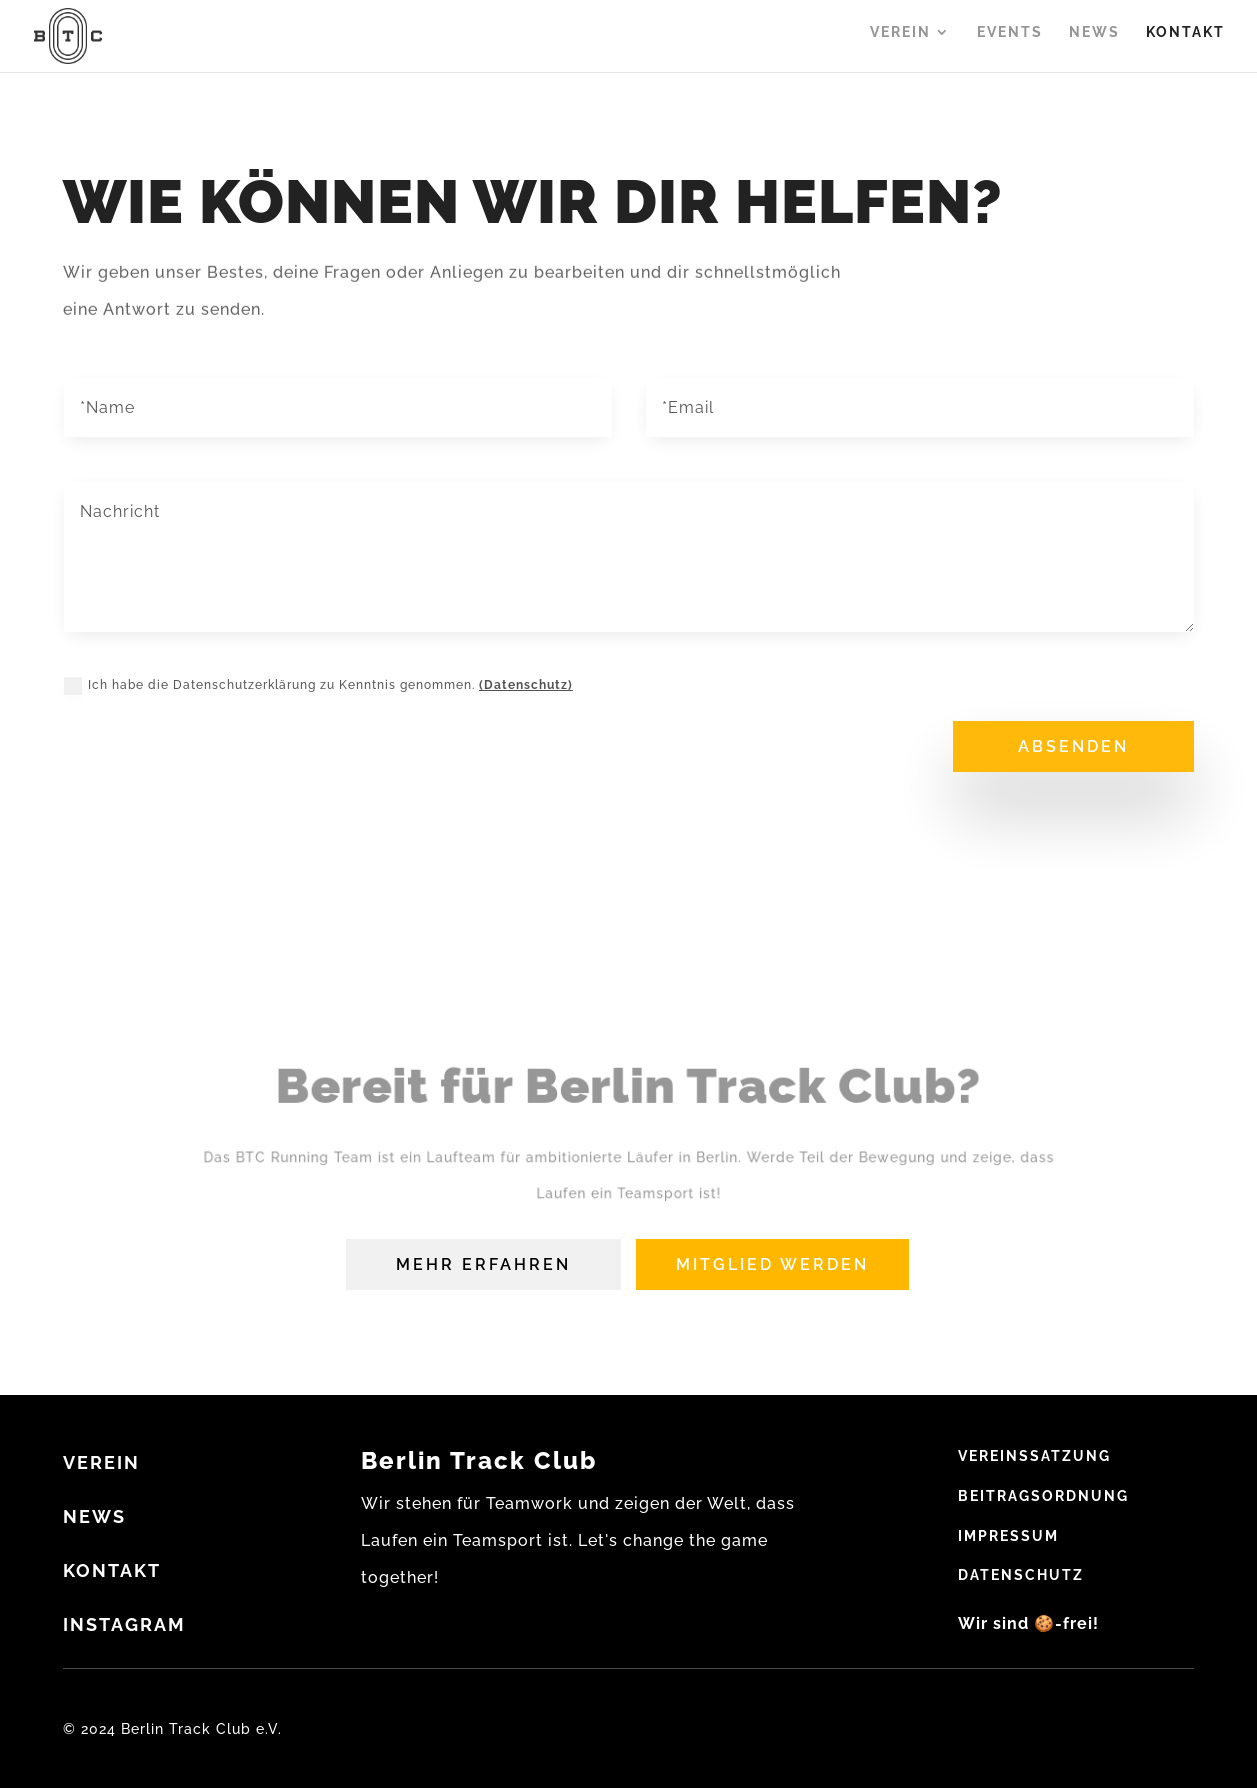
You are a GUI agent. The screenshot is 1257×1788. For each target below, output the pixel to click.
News (1094, 40)
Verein (900, 40)
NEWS (94, 1516)
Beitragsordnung (1043, 1496)
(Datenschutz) (526, 685)
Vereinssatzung (1034, 1456)
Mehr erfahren (483, 1264)
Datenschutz (1021, 1575)
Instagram (124, 1624)
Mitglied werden (772, 1264)
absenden (1073, 746)
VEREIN (101, 1462)
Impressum (1008, 1536)
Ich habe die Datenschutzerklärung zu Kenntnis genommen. (318, 686)
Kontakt (1185, 40)
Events (1010, 40)
